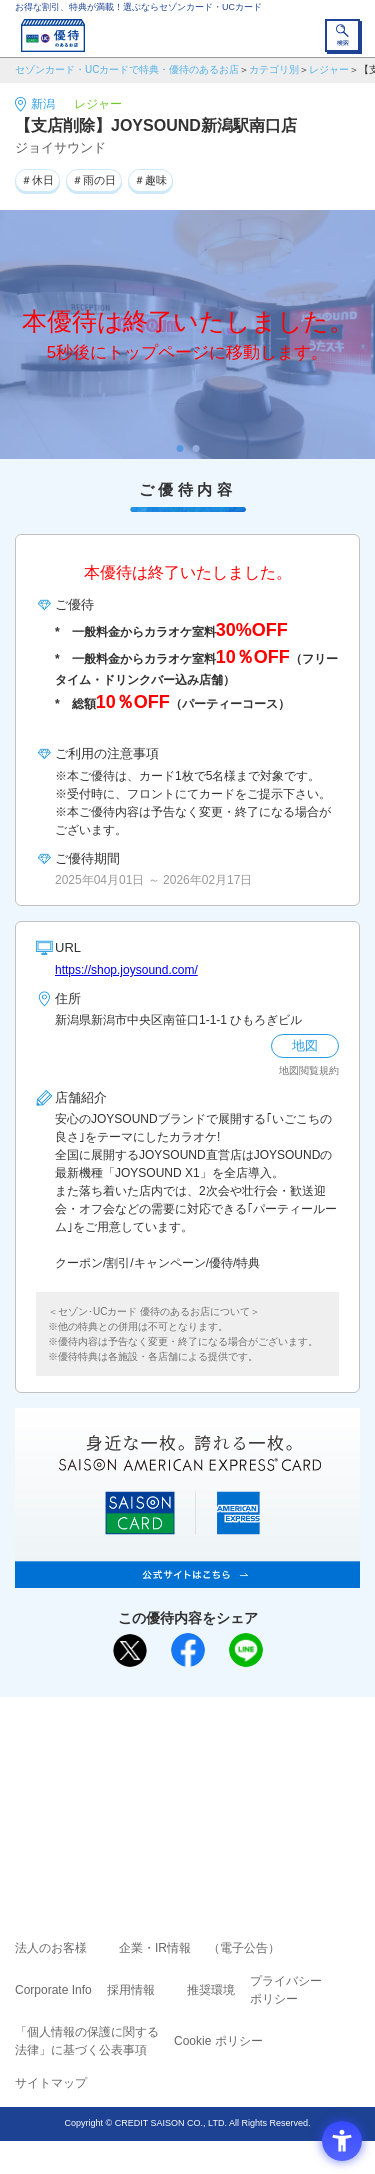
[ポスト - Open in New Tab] (130, 1651)
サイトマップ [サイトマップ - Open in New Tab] (51, 2083)
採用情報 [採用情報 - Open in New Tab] (131, 1990)
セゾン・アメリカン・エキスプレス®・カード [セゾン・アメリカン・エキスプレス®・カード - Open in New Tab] (179, 1809)
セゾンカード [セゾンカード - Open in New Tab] (128, 1784)
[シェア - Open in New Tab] (188, 1650)
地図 (305, 1045)
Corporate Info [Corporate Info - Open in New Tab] (53, 1990)
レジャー (329, 69)
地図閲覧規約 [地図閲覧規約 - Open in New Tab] (309, 1070)
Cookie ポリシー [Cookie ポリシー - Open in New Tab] (218, 2041)
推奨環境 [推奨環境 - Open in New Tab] (211, 1990)
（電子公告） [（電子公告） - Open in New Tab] (244, 1948)
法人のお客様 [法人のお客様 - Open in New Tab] (51, 1948)
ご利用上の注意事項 (107, 1756)
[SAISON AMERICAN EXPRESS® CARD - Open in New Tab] (187, 1577)
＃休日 (37, 180)
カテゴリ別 (274, 69)
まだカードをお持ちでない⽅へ (179, 1719)
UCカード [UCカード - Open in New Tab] (241, 1784)
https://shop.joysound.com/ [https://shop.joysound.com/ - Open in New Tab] (126, 970)
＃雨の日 (94, 180)
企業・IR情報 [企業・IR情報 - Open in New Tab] (155, 1948)
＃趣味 (150, 180)
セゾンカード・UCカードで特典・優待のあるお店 (127, 69)
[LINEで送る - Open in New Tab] (246, 1650)
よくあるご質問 (265, 1756)
